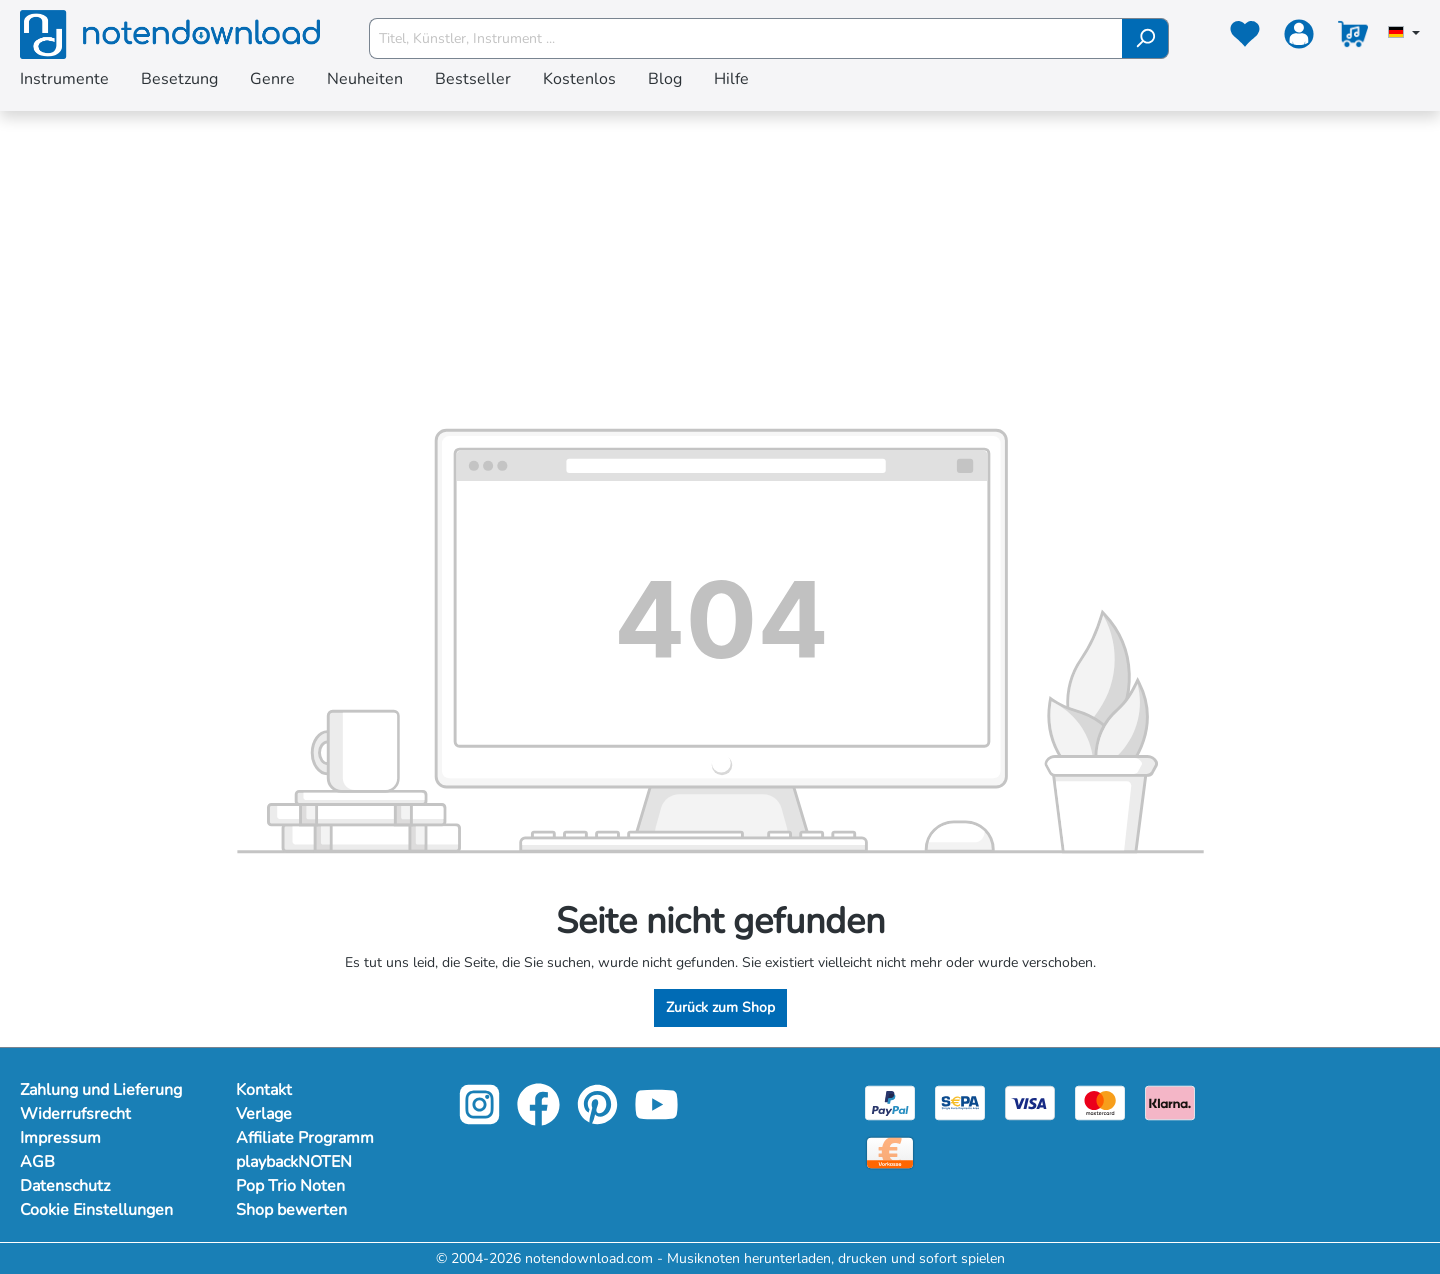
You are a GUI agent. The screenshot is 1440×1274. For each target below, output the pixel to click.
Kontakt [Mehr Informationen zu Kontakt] (264, 1090)
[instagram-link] (481, 1118)
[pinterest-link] (599, 1118)
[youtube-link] (656, 1118)
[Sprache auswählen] (1404, 34)
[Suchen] (1145, 38)
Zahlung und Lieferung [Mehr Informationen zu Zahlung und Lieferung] (101, 1090)
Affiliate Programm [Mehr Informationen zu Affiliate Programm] (305, 1138)
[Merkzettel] (1245, 38)
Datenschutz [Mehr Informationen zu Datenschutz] (65, 1186)
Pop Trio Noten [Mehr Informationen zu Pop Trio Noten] (290, 1186)
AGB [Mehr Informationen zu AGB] (37, 1162)
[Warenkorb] (1353, 38)
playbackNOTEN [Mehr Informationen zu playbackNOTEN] (294, 1162)
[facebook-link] (540, 1118)
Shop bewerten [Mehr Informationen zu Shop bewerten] (291, 1210)
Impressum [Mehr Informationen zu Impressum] (60, 1138)
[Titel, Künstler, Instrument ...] (746, 38)
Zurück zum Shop (720, 1007)
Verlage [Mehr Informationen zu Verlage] (264, 1114)
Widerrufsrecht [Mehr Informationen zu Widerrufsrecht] (75, 1114)
